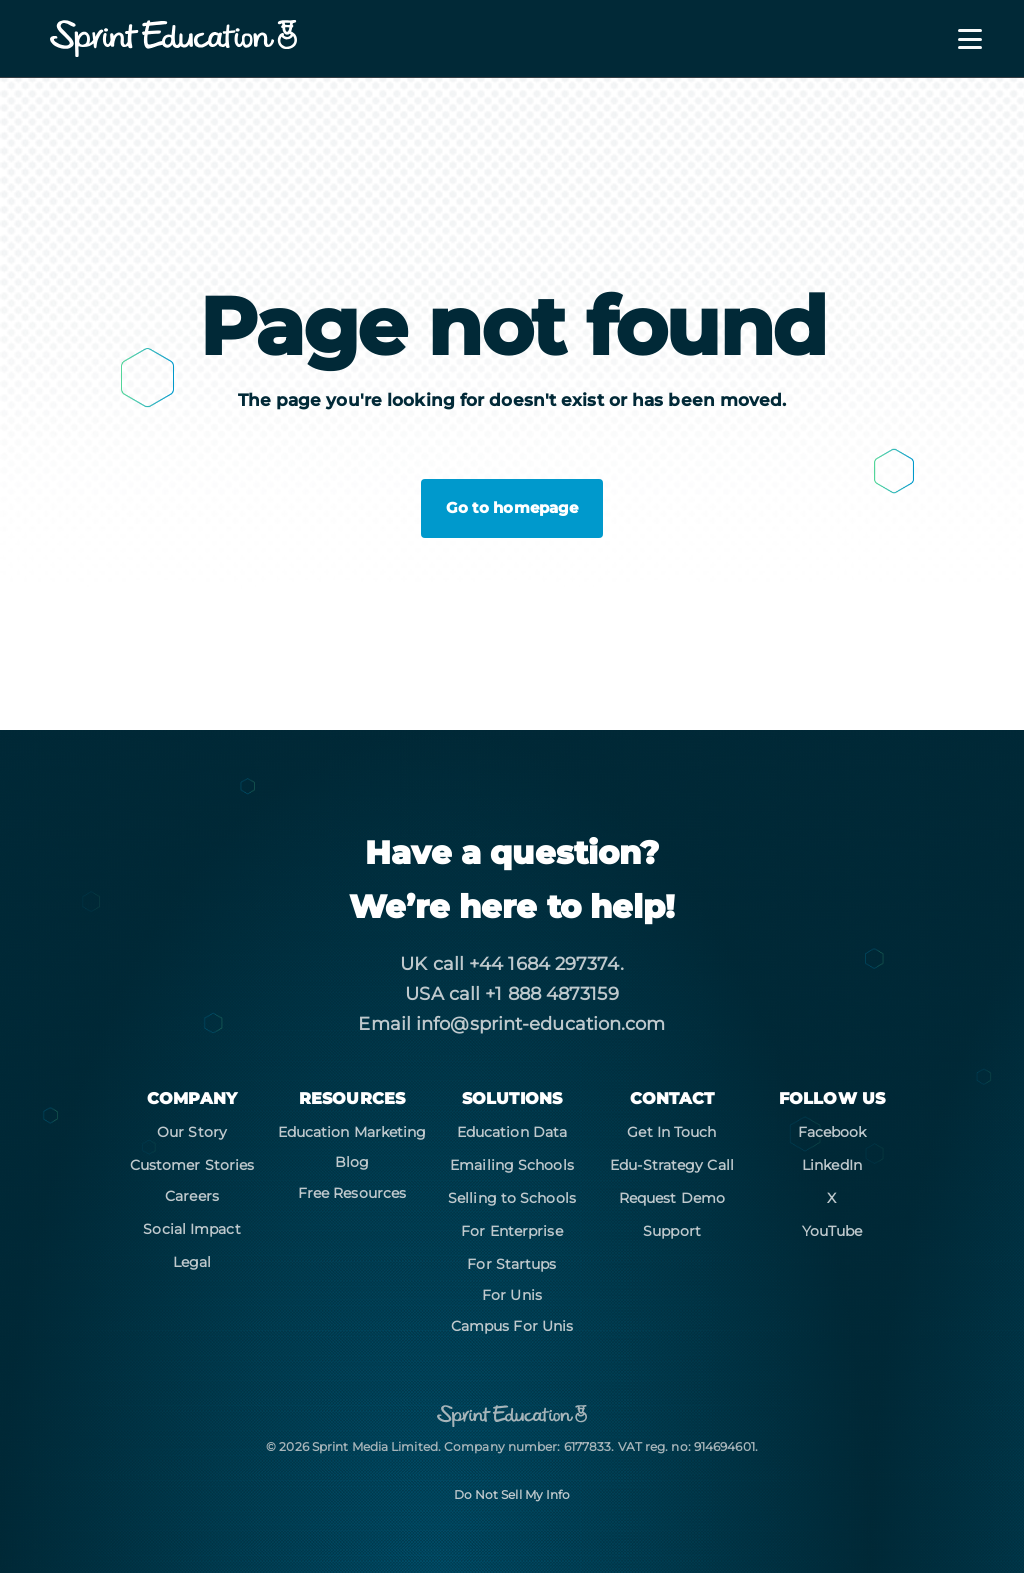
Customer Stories (192, 1165)
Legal (192, 1262)
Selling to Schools (512, 1198)
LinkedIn (832, 1165)
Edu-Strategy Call (672, 1165)
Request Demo (672, 1198)
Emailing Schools (512, 1165)
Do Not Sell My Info (512, 1494)
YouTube (832, 1231)
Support (672, 1231)
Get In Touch (671, 1132)
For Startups (511, 1264)
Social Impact (191, 1229)
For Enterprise (511, 1231)
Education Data (512, 1132)
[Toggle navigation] (958, 39)
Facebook (832, 1132)
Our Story (192, 1132)
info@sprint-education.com (541, 1024)
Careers (192, 1196)
